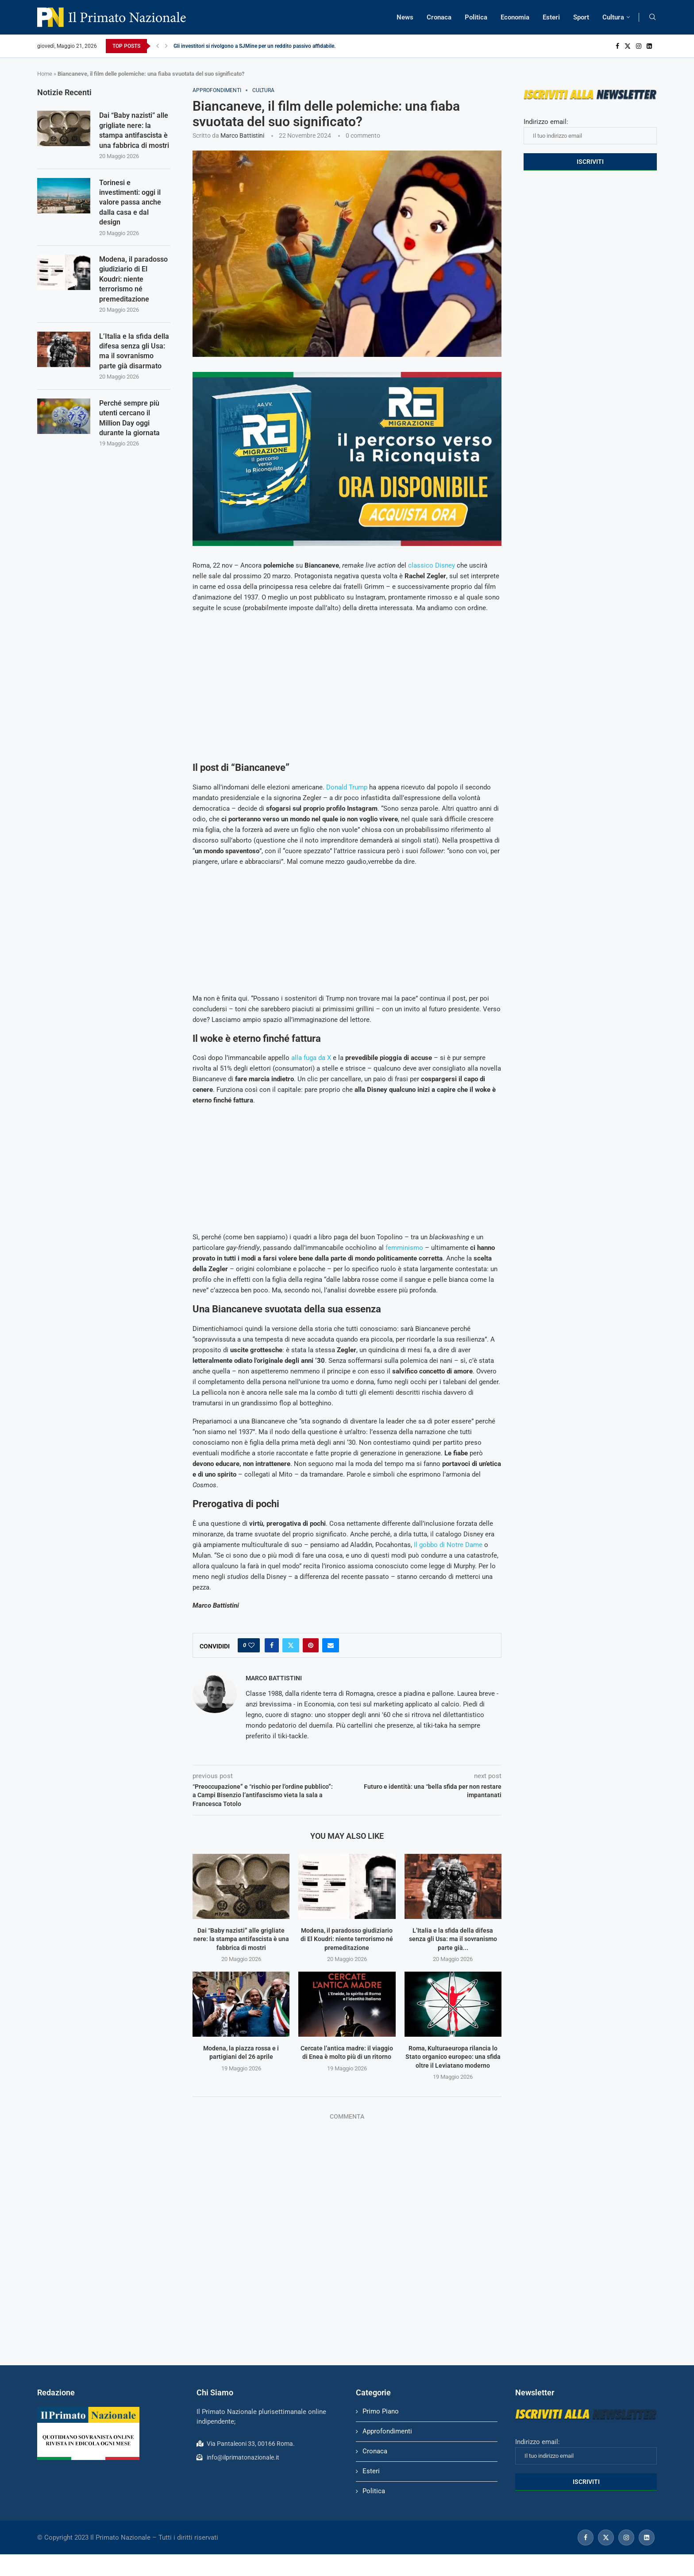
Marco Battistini (242, 135)
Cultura (613, 17)
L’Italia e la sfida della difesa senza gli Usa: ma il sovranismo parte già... (453, 1939)
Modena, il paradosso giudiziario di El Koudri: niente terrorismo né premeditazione (347, 1939)
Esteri (551, 17)
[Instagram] (639, 46)
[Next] (166, 46)
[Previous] (157, 46)
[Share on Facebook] (272, 1645)
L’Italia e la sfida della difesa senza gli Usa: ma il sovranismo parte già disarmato (134, 351)
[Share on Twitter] (290, 1645)
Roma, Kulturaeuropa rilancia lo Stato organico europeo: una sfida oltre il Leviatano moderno (453, 2057)
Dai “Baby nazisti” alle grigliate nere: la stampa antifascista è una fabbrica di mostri (241, 1939)
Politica (476, 17)
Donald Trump (346, 787)
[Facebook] (617, 46)
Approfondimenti (387, 2431)
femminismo (404, 1248)
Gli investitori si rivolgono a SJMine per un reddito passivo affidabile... (256, 46)
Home (44, 73)
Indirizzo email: (590, 131)
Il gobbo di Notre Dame (448, 1545)
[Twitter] (627, 46)
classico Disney (431, 565)
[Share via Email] (330, 1645)
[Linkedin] (649, 46)
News (405, 17)
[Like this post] (251, 1645)
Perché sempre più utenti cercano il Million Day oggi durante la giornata (129, 418)
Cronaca (439, 17)
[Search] (652, 17)
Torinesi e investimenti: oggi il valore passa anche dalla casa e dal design (130, 202)
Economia (515, 17)
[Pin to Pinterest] (311, 1645)
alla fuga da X (311, 1058)
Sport (581, 17)
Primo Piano (380, 2411)
